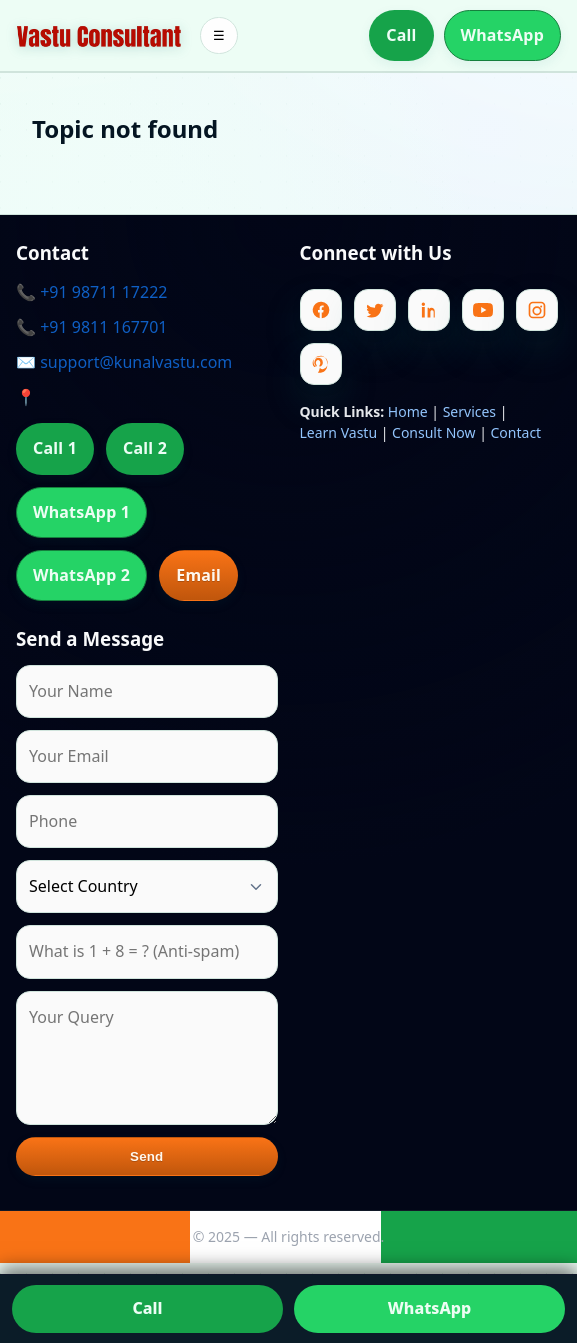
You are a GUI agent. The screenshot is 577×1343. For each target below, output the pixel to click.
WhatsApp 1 (81, 512)
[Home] (99, 36)
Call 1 (55, 448)
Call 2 (145, 448)
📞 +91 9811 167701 (91, 327)
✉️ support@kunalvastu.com (124, 362)
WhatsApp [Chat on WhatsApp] (429, 1308)
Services (469, 411)
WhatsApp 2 (81, 575)
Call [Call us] (148, 1308)
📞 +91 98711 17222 (91, 292)
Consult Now (433, 432)
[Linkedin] (429, 310)
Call (401, 35)
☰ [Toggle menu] (219, 35)
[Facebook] (321, 310)
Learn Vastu (339, 432)
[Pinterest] (321, 364)
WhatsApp (503, 35)
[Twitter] (375, 310)
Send (146, 1156)
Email (198, 575)
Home (408, 411)
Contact (516, 432)
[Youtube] (483, 310)
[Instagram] (537, 310)
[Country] (147, 886)
